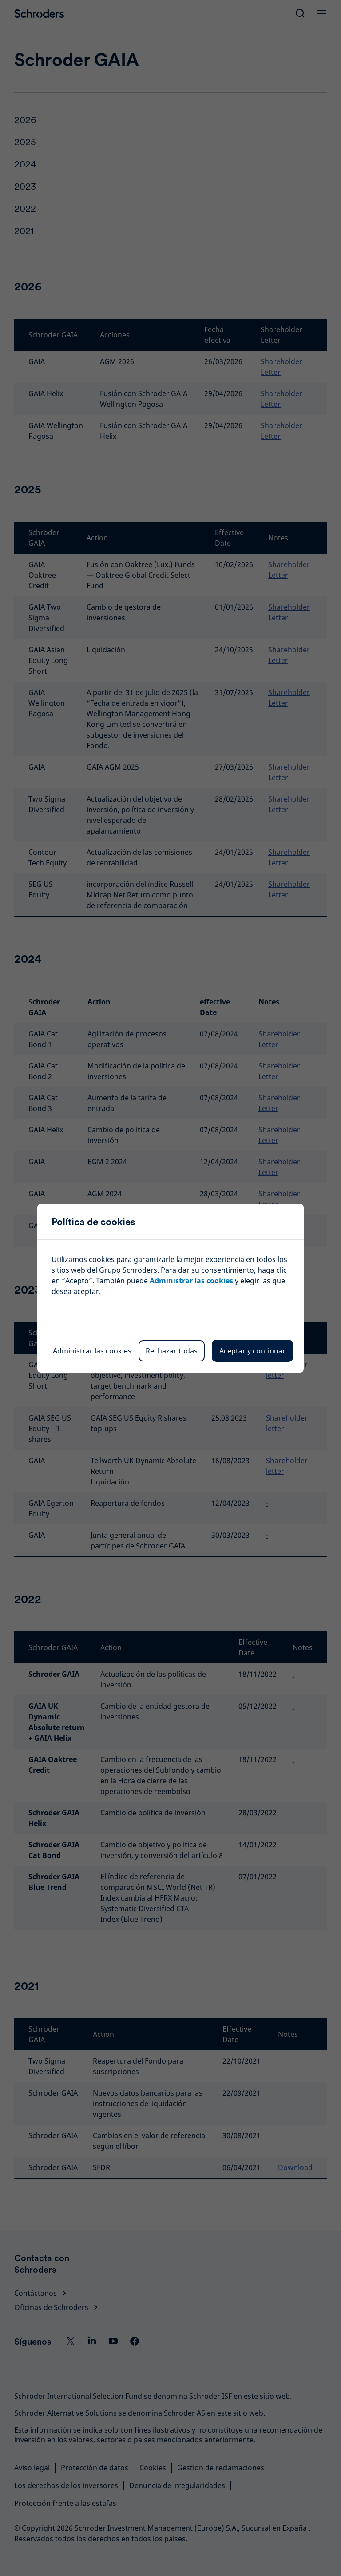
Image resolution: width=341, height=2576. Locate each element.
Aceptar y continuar (252, 1351)
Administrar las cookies (191, 1281)
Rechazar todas (172, 1351)
